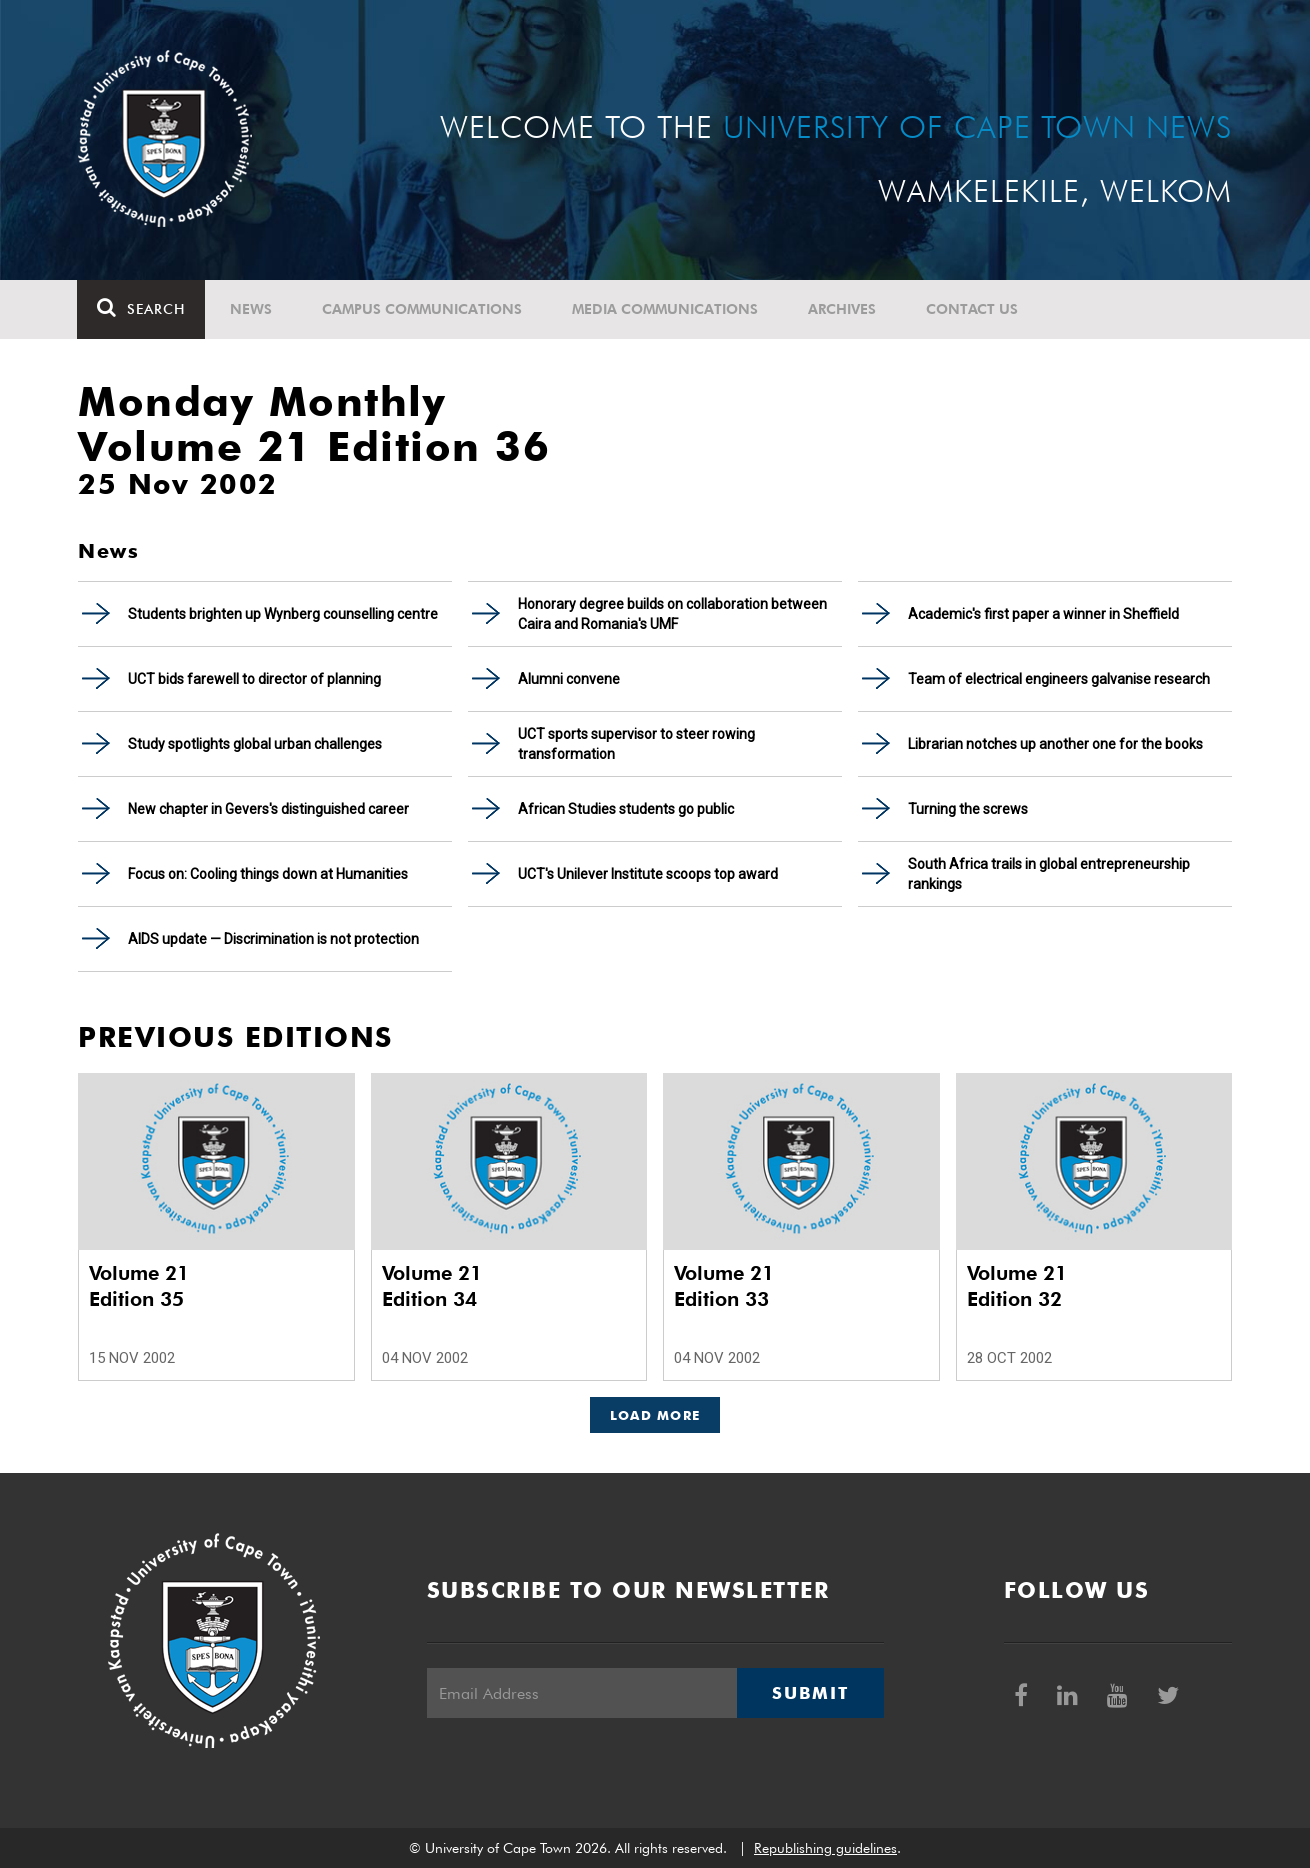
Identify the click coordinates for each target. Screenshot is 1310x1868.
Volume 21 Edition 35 (139, 1286)
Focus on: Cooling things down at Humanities (268, 874)
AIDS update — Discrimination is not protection (273, 939)
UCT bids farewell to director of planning (254, 679)
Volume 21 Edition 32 (1017, 1286)
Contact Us (973, 309)
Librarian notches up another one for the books (1055, 744)
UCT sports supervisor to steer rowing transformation (636, 744)
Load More (655, 1415)
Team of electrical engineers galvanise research (1059, 679)
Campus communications (423, 309)
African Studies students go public (626, 809)
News (252, 309)
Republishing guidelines (825, 1848)
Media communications (666, 309)
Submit (810, 1693)
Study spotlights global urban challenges (255, 744)
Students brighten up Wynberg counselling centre (283, 614)
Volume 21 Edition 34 (432, 1286)
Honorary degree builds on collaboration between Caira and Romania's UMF (672, 614)
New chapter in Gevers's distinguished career (268, 809)
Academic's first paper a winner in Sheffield (1043, 614)
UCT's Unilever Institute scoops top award (648, 874)
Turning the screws (968, 809)
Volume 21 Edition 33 (724, 1286)
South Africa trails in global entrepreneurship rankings (1049, 874)
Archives (843, 309)
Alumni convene (569, 679)
